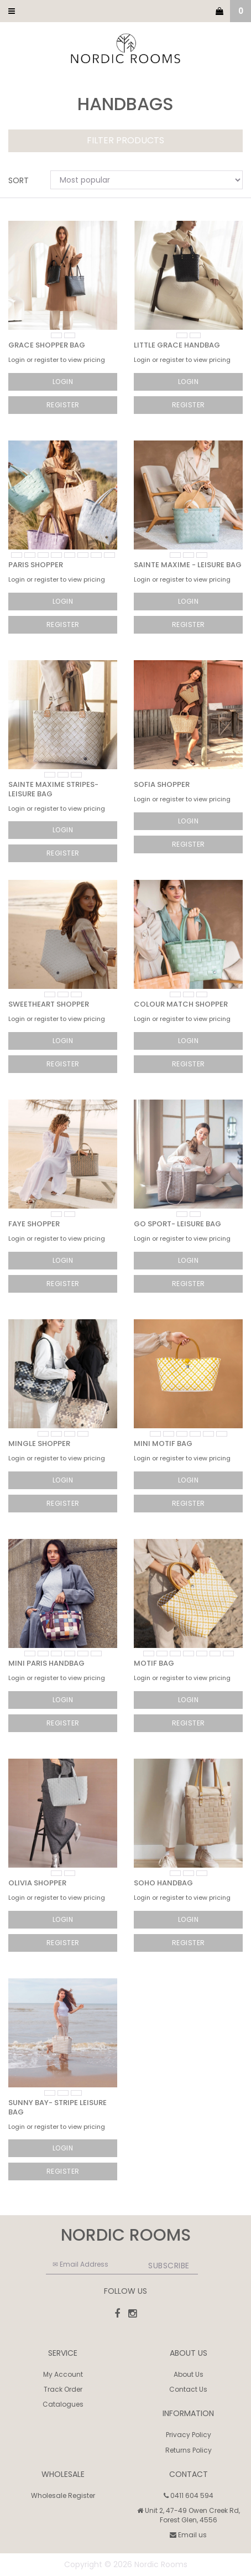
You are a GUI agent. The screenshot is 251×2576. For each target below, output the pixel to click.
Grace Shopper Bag (46, 345)
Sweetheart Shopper (48, 1004)
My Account (63, 2374)
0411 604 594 (188, 2495)
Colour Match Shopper (181, 1004)
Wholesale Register (63, 2495)
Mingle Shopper (39, 1443)
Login (63, 381)
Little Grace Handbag (177, 345)
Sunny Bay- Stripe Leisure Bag (57, 2107)
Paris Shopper (35, 564)
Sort (18, 180)
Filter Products (125, 141)
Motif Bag (154, 1663)
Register (63, 405)
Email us (188, 2534)
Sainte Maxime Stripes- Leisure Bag (53, 789)
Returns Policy (188, 2450)
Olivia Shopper (37, 1883)
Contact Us (188, 2389)
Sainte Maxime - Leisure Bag (188, 564)
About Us (188, 2374)
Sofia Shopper (162, 784)
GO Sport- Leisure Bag (177, 1224)
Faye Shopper (34, 1224)
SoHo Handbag (163, 1883)
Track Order (63, 2389)
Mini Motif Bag (163, 1443)
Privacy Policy (188, 2434)
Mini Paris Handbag (46, 1663)
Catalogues (63, 2404)
